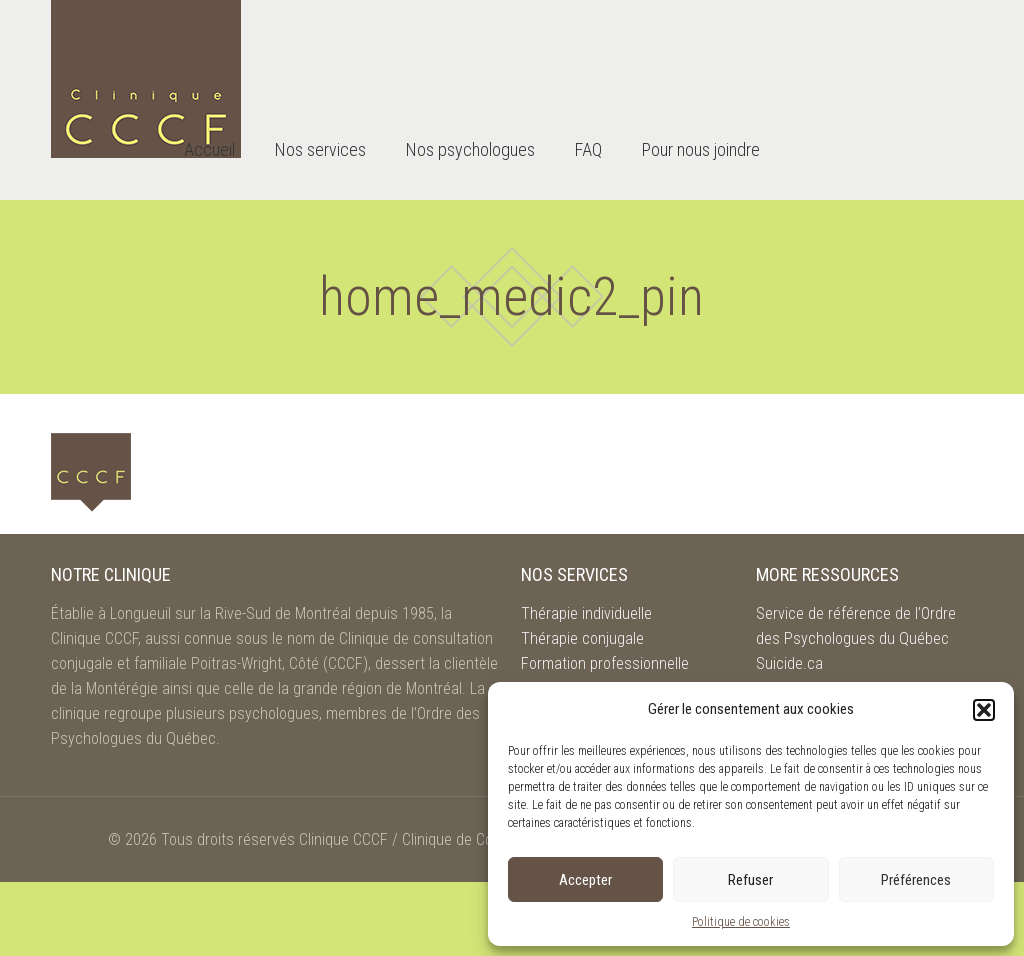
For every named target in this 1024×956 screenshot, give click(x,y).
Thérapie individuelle (586, 613)
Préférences (916, 880)
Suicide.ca (789, 663)
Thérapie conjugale (582, 638)
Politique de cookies (741, 922)
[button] (984, 710)
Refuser (750, 880)
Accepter (585, 880)
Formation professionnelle (605, 663)
